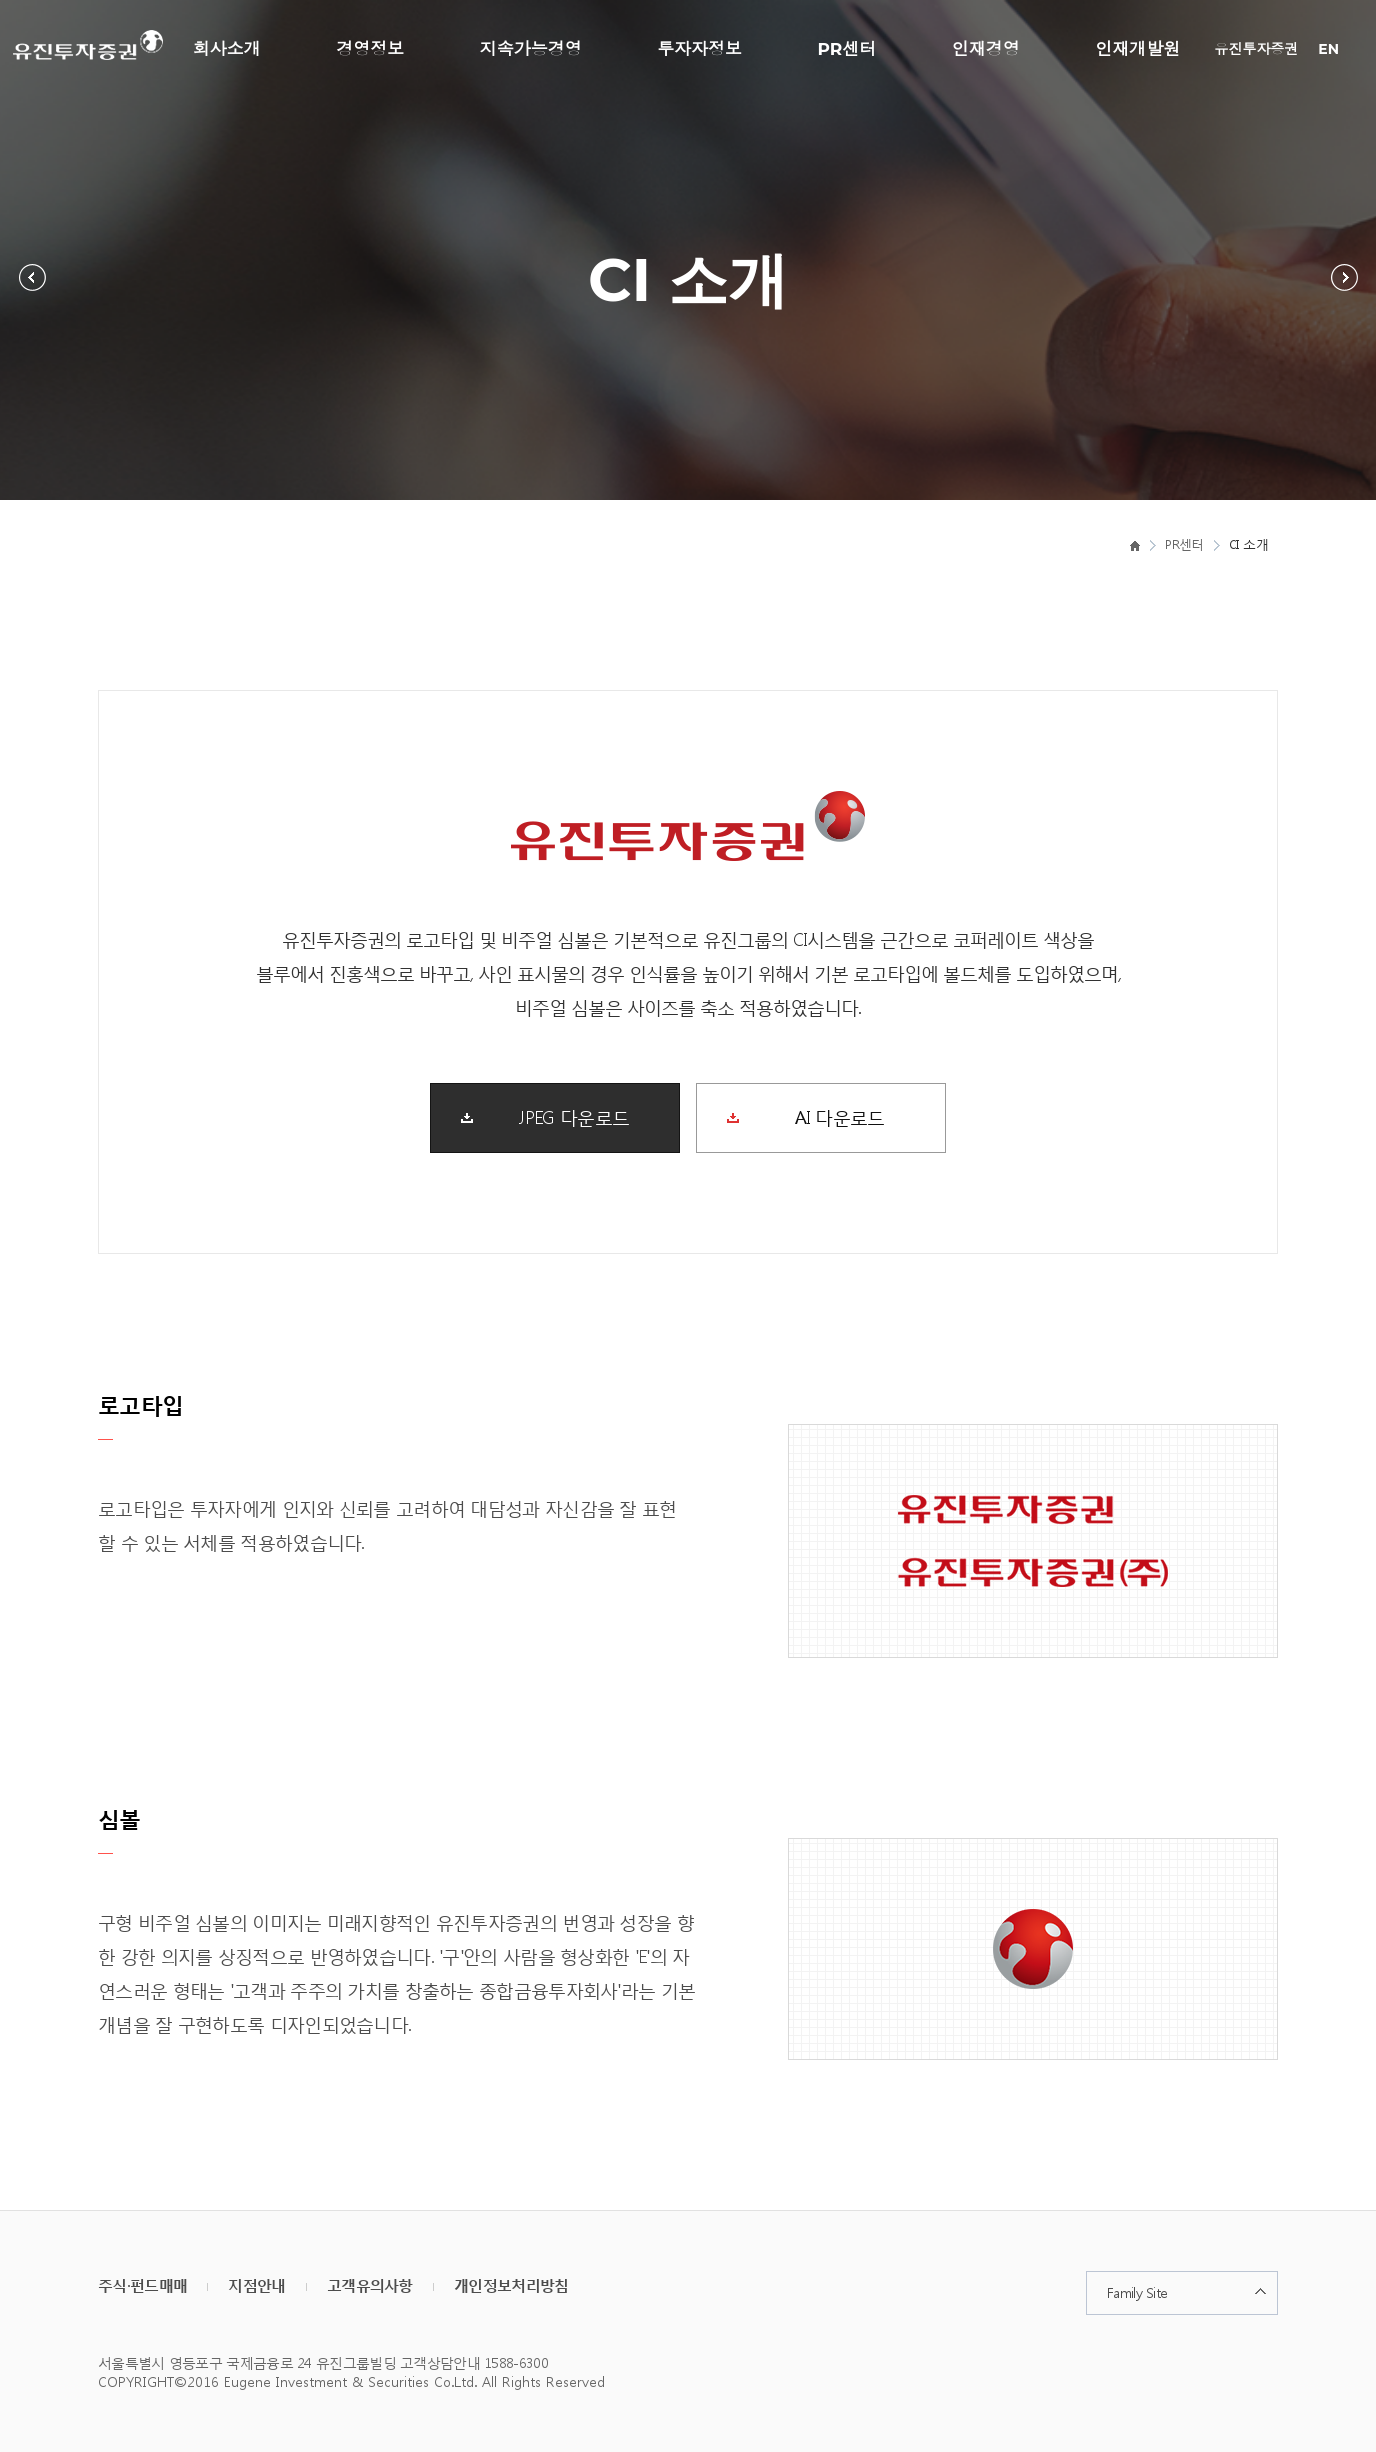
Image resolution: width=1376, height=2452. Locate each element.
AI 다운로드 (840, 1115)
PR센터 (847, 49)
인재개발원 (1137, 49)
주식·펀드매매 (142, 2285)
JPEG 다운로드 (574, 1115)
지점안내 (256, 2285)
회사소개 (227, 49)
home (1135, 544)
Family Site (1137, 2292)
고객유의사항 (370, 2285)
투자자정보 (699, 49)
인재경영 (986, 49)
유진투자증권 (1256, 49)
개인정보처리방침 (511, 2285)
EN (1328, 49)
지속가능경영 (531, 49)
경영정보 (370, 49)
